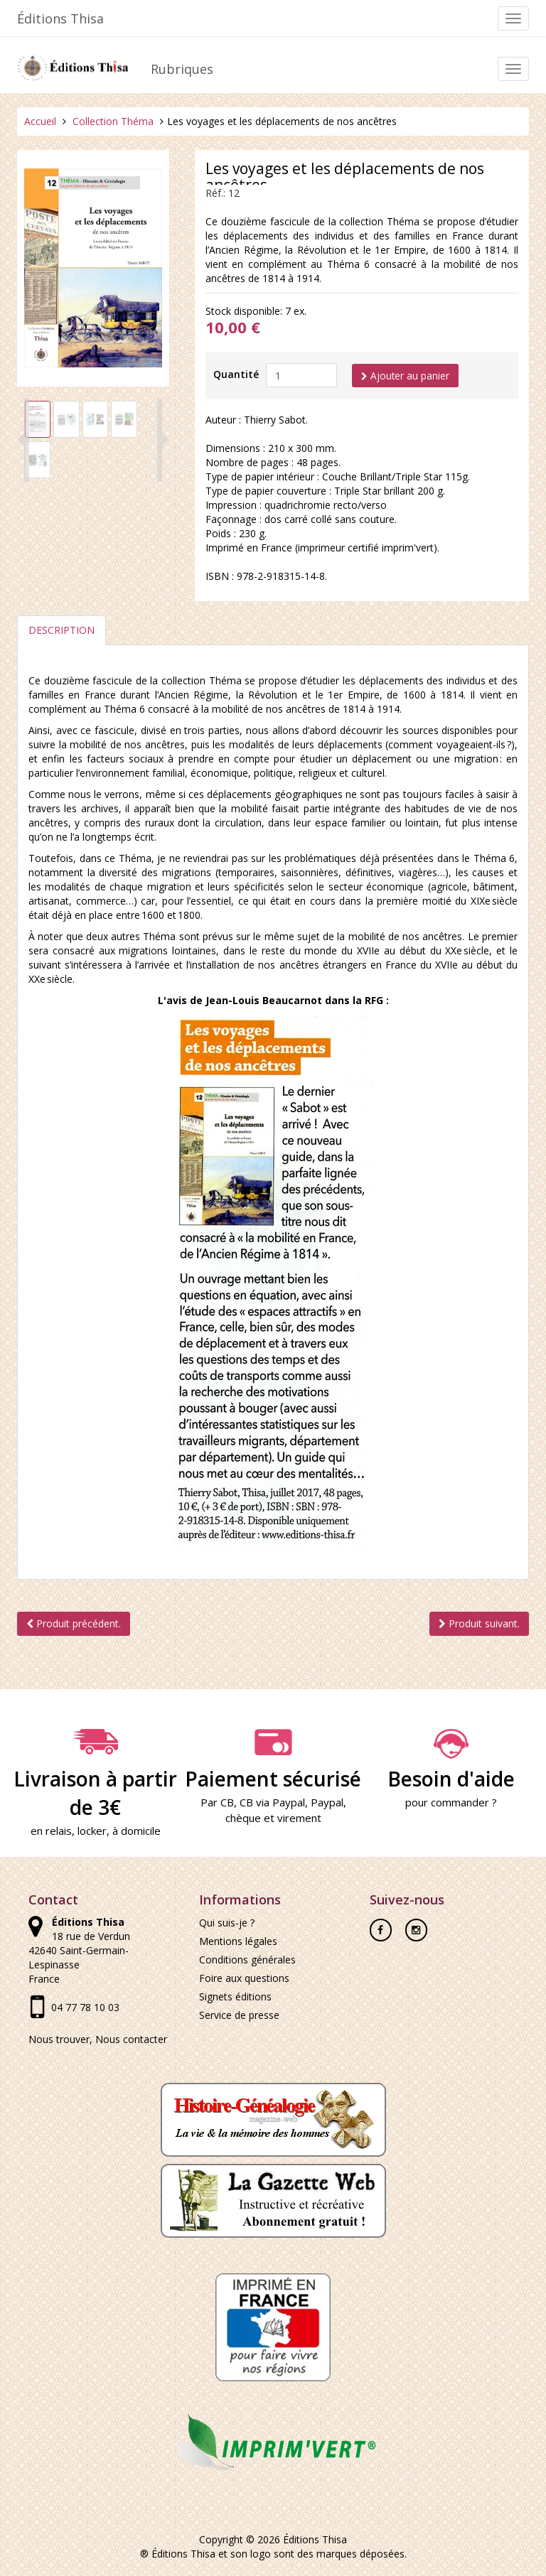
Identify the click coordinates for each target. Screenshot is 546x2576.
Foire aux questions (244, 1978)
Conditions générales (247, 1960)
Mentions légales (238, 1942)
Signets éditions (235, 1997)
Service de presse (239, 2015)
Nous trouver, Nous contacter (97, 2040)
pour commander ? (451, 1803)
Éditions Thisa (60, 18)
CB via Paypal (272, 1803)
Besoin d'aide (451, 1761)
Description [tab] (61, 630)
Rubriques (182, 68)
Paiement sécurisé (273, 1761)
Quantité (236, 374)
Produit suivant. (479, 1624)
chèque (243, 1818)
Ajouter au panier (405, 375)
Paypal (327, 1803)
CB (227, 1803)
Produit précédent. (73, 1624)
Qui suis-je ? (227, 1923)
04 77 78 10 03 (85, 2008)
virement (299, 1818)
